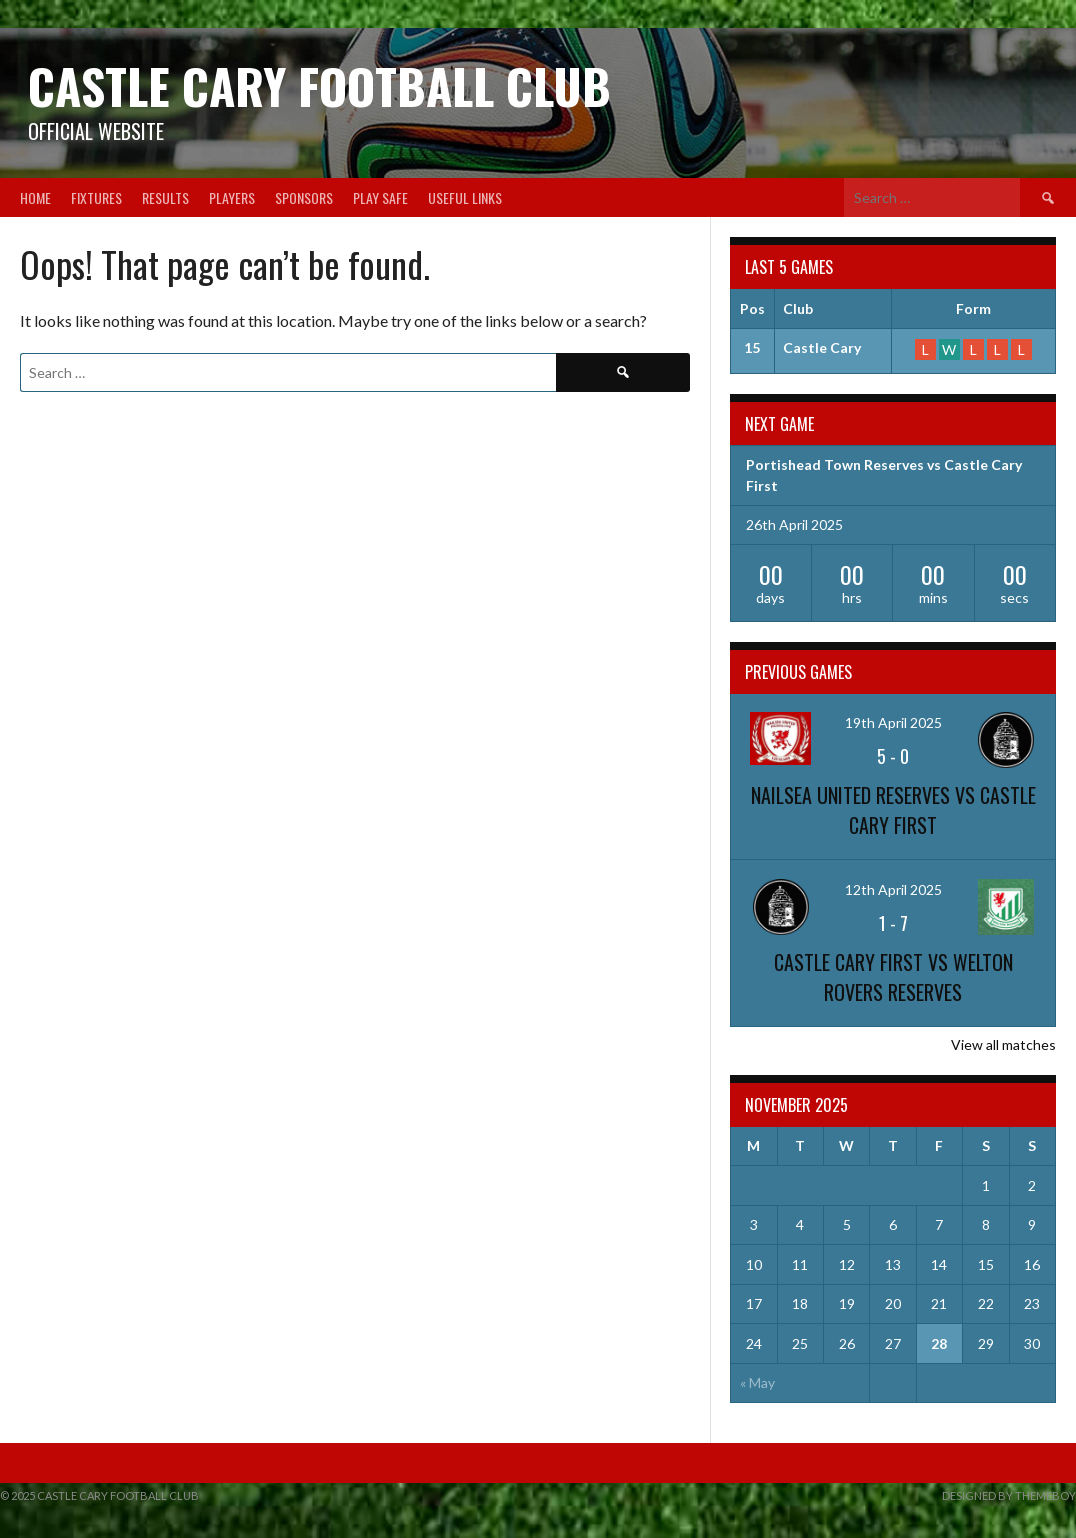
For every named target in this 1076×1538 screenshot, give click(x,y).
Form (973, 308)
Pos (752, 308)
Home (35, 197)
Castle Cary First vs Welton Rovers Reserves (893, 977)
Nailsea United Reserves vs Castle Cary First (893, 810)
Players (232, 197)
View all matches (1003, 1044)
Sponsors (304, 197)
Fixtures (96, 197)
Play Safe (380, 197)
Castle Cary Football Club (319, 85)
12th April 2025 (893, 889)
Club (798, 308)
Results (165, 197)
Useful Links (465, 197)
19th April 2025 (893, 722)
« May (757, 1382)
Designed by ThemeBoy (1009, 1495)
